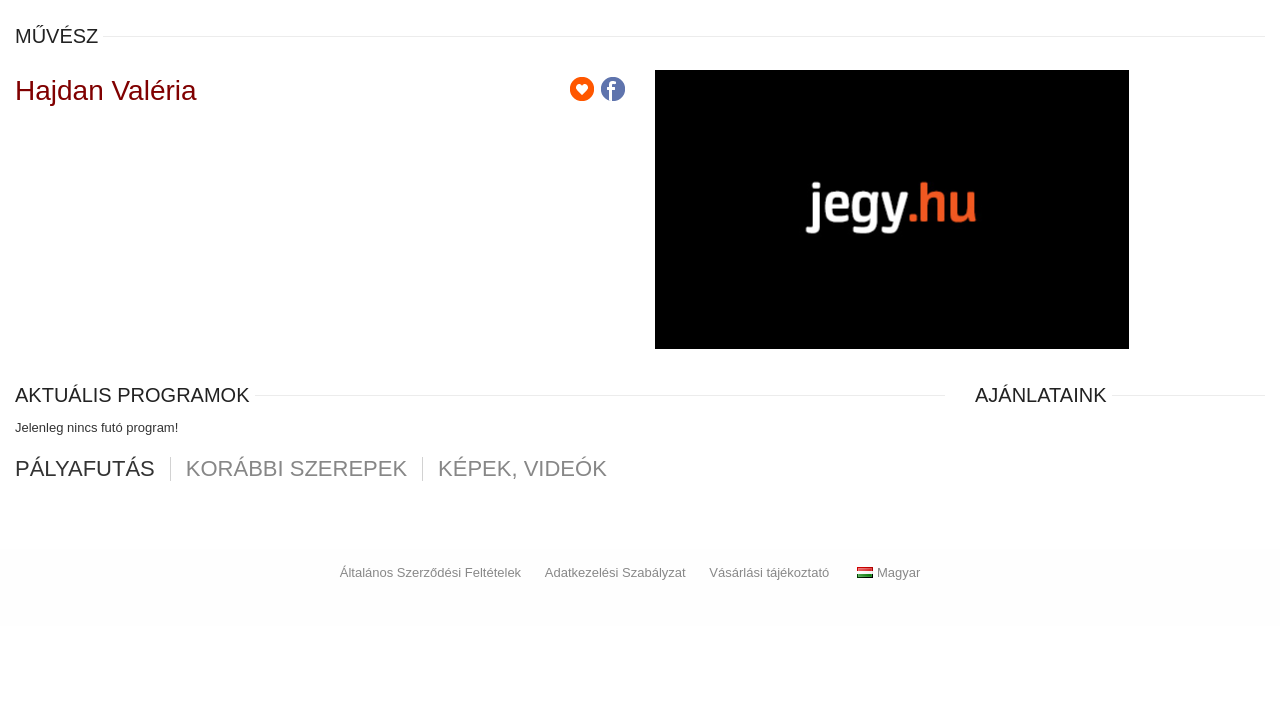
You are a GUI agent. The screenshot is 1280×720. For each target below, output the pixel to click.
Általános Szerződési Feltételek (430, 572)
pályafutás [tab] (85, 469)
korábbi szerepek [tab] (296, 469)
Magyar (888, 572)
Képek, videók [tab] (522, 469)
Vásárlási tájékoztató (769, 572)
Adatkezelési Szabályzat (615, 572)
